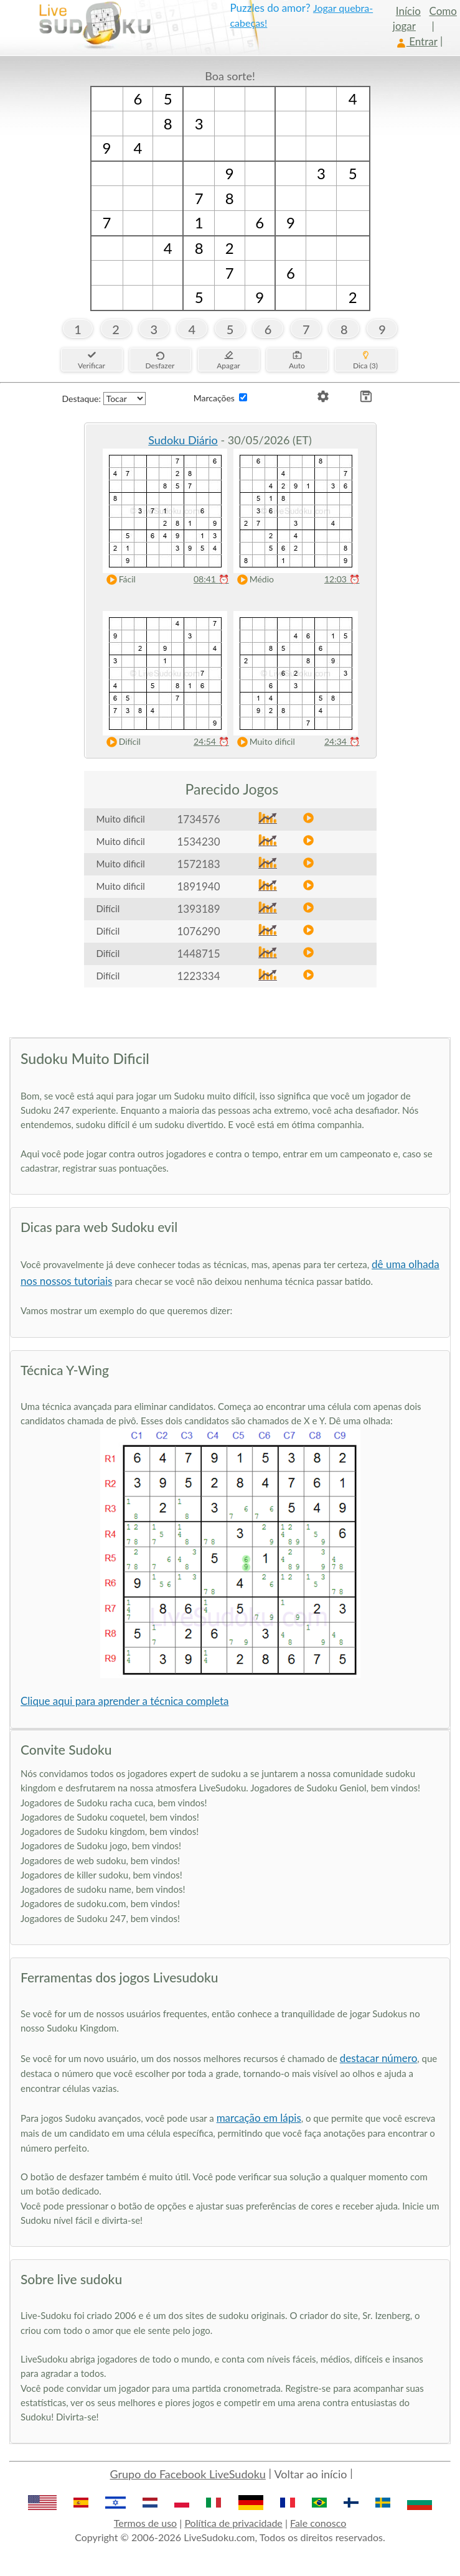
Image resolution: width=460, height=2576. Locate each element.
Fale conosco (318, 2523)
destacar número (379, 2058)
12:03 (342, 579)
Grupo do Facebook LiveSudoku (188, 2474)
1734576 (198, 819)
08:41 (211, 579)
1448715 (198, 953)
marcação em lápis (259, 2117)
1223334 (198, 975)
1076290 (198, 931)
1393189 (198, 908)
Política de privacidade (233, 2523)
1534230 (198, 841)
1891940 (198, 886)
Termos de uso (145, 2523)
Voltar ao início (310, 2474)
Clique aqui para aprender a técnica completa (124, 1700)
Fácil (118, 579)
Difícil (121, 742)
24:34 (342, 741)
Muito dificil (263, 742)
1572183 (198, 863)
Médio (253, 579)
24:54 (211, 741)
